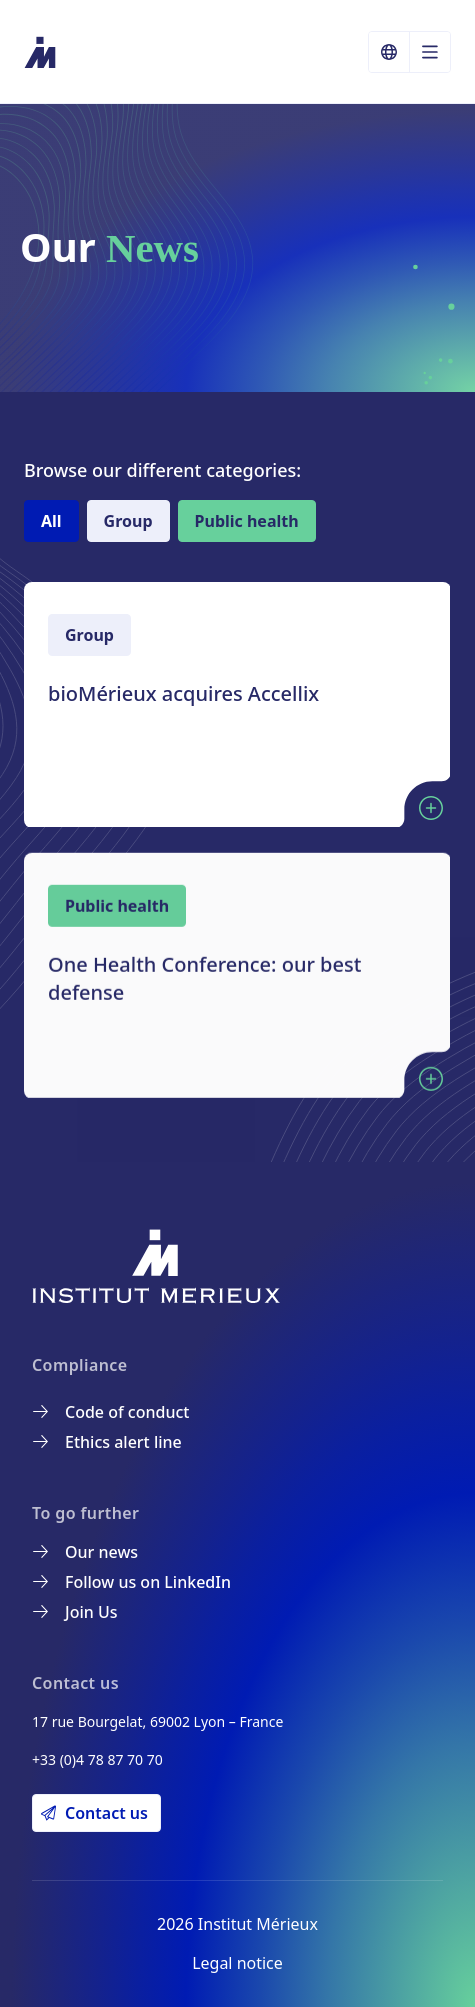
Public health (117, 920)
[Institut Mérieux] (41, 52)
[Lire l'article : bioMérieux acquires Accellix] (431, 808)
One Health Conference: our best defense (204, 992)
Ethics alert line (107, 1442)
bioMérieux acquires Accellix (183, 693)
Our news (85, 1552)
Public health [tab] (247, 521)
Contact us (94, 1813)
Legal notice (237, 1963)
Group (89, 635)
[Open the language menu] (430, 52)
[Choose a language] (389, 52)
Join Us (75, 1612)
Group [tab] (128, 521)
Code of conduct (111, 1412)
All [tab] (51, 521)
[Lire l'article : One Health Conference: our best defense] (431, 1093)
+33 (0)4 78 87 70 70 (97, 1759)
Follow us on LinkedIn (132, 1582)
